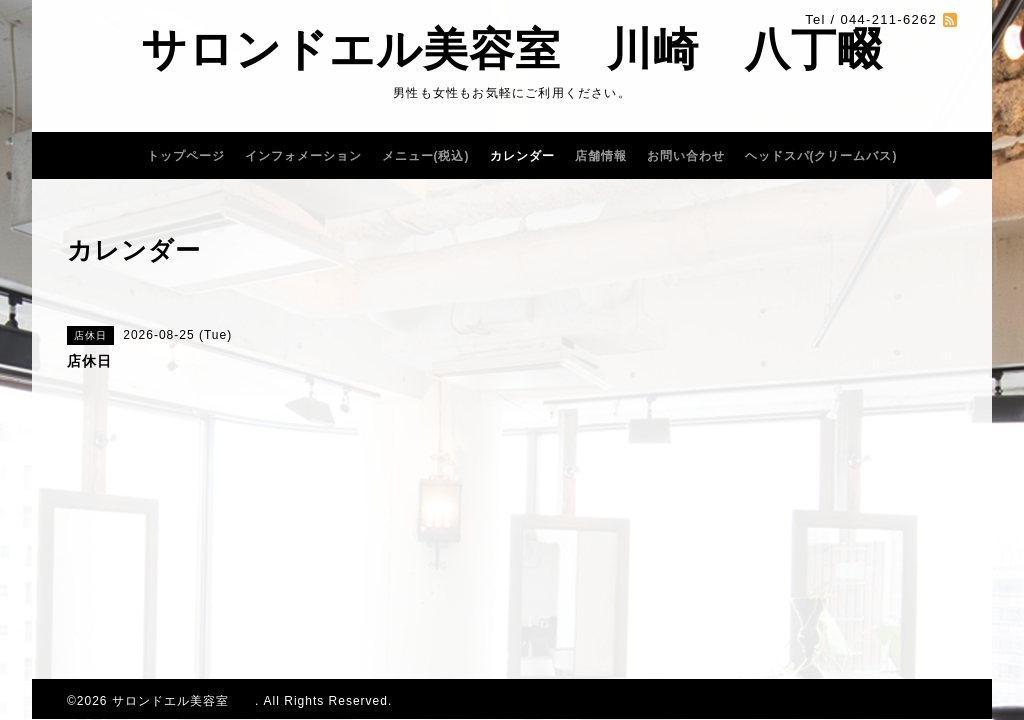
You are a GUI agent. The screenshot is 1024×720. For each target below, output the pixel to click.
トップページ (186, 156)
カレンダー (522, 156)
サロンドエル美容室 (183, 701)
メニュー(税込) (426, 156)
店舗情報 (601, 156)
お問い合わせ (686, 156)
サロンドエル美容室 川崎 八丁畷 (512, 49)
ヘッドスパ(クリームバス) (821, 156)
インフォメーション (303, 156)
